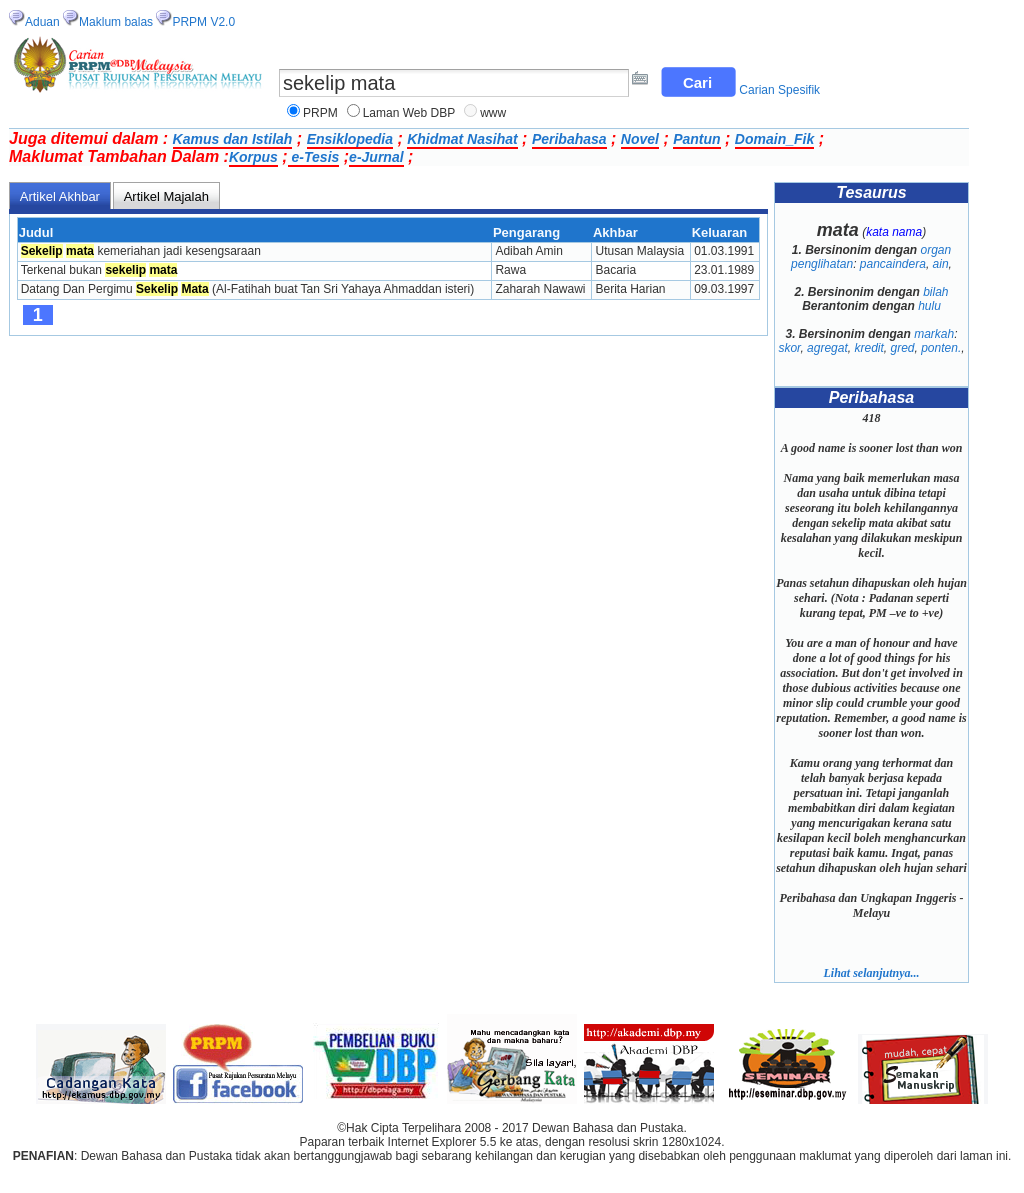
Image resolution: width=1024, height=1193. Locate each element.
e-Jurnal (376, 157)
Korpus (253, 157)
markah (934, 334)
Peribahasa (569, 139)
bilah (935, 292)
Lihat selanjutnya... (871, 973)
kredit (868, 348)
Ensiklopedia (350, 139)
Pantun (696, 139)
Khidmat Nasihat (462, 139)
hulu (929, 306)
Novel (640, 139)
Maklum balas (116, 22)
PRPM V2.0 (203, 22)
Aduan (42, 22)
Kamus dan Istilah (233, 139)
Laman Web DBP (409, 113)
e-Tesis (314, 157)
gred (902, 348)
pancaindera (893, 264)
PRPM (320, 113)
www (493, 113)
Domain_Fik (774, 139)
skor (789, 348)
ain (941, 264)
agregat (827, 348)
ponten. (941, 348)
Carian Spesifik (779, 90)
